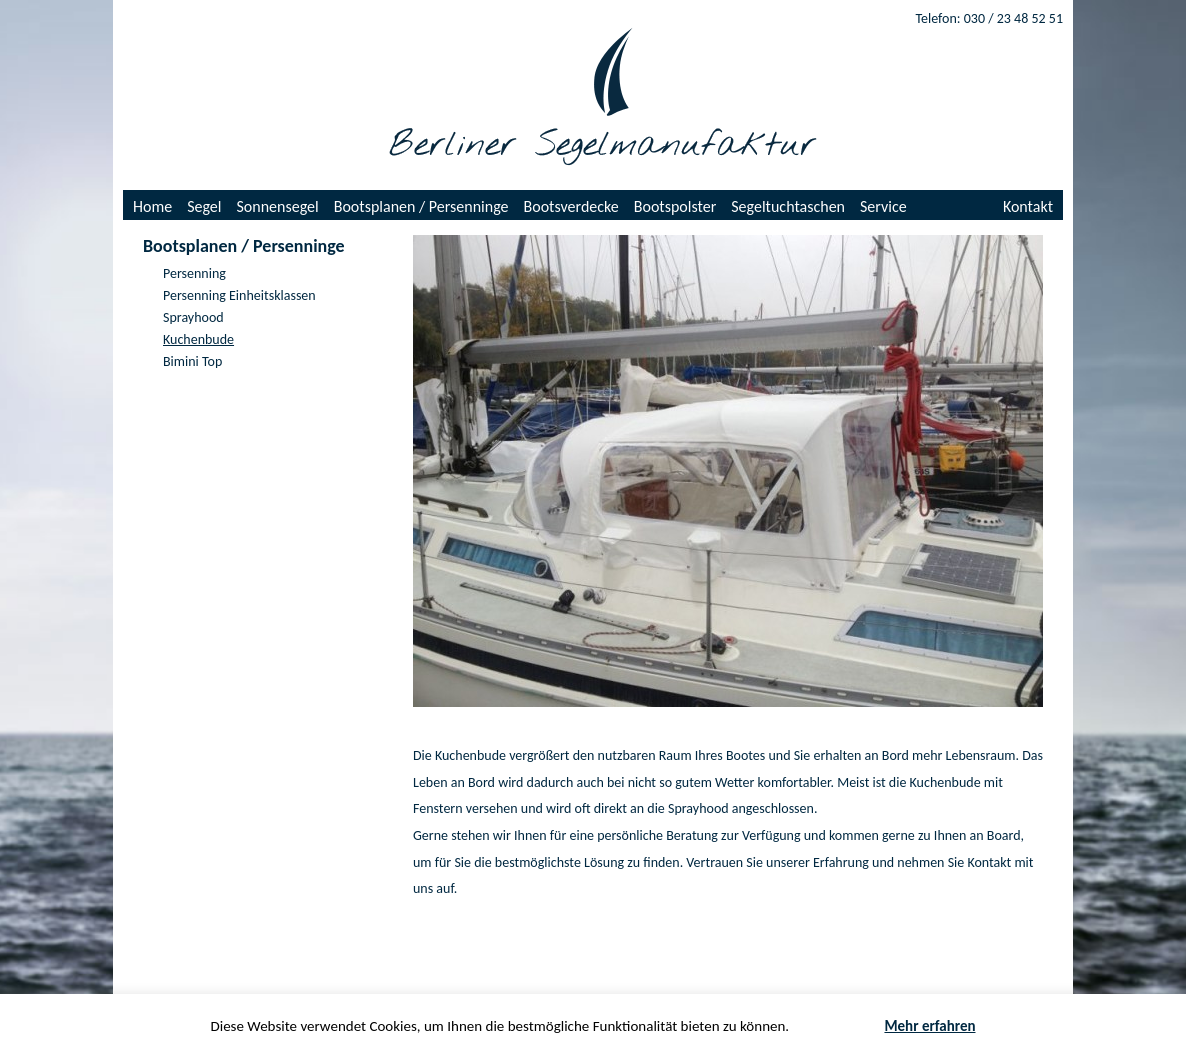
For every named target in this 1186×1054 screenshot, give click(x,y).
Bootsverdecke (571, 206)
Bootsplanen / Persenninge (421, 206)
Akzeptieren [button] (837, 1026)
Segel (204, 206)
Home (152, 206)
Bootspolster (675, 206)
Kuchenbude (198, 339)
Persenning (194, 273)
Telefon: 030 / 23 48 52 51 (989, 18)
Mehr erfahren (929, 1026)
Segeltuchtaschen (788, 206)
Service (883, 206)
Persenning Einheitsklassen (239, 295)
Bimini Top (192, 361)
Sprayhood (193, 317)
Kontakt (1028, 206)
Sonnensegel (278, 206)
